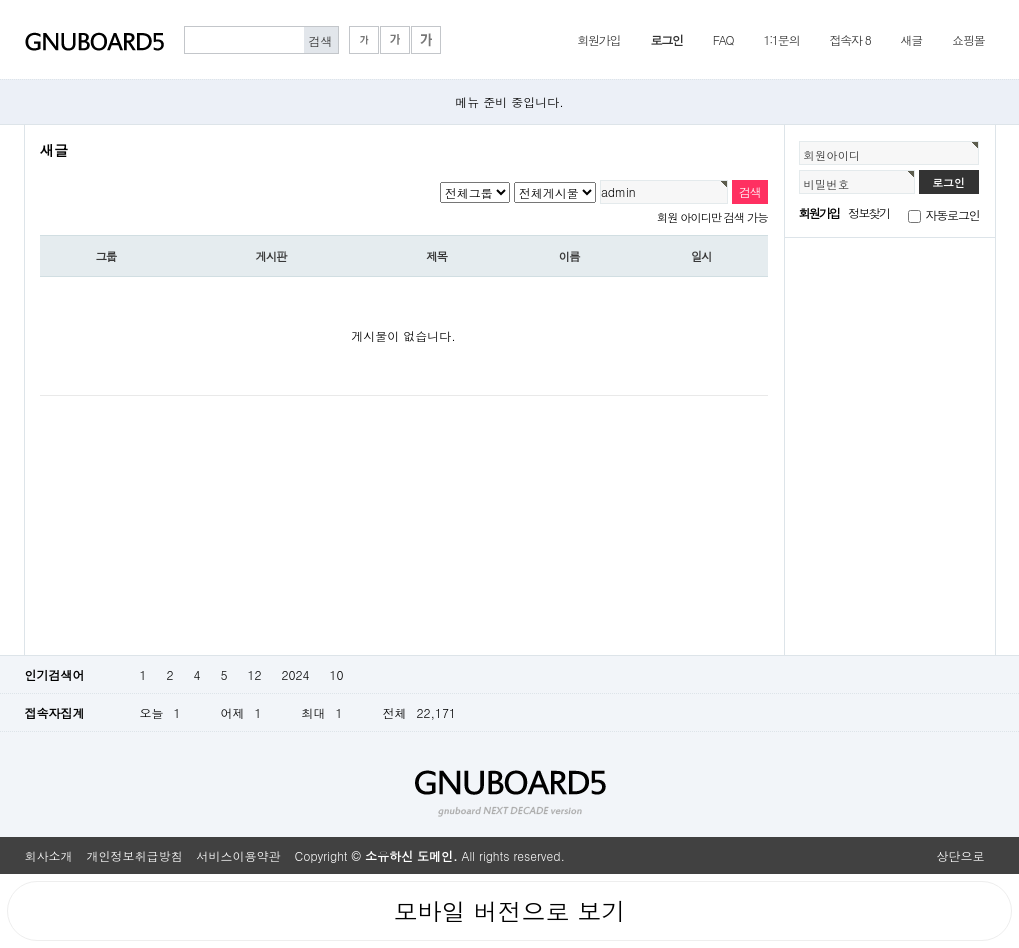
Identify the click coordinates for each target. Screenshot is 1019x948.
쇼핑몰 (968, 39)
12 (255, 674)
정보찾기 (868, 212)
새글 (911, 39)
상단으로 (961, 855)
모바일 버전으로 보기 (509, 911)
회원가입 (598, 39)
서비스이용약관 (239, 855)
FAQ (723, 39)
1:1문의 (781, 39)
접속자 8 (849, 39)
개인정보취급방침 (135, 855)
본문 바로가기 (0, 0)
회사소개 (49, 855)
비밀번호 (827, 184)
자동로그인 (953, 214)
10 (336, 674)
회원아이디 (832, 155)
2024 (296, 674)
